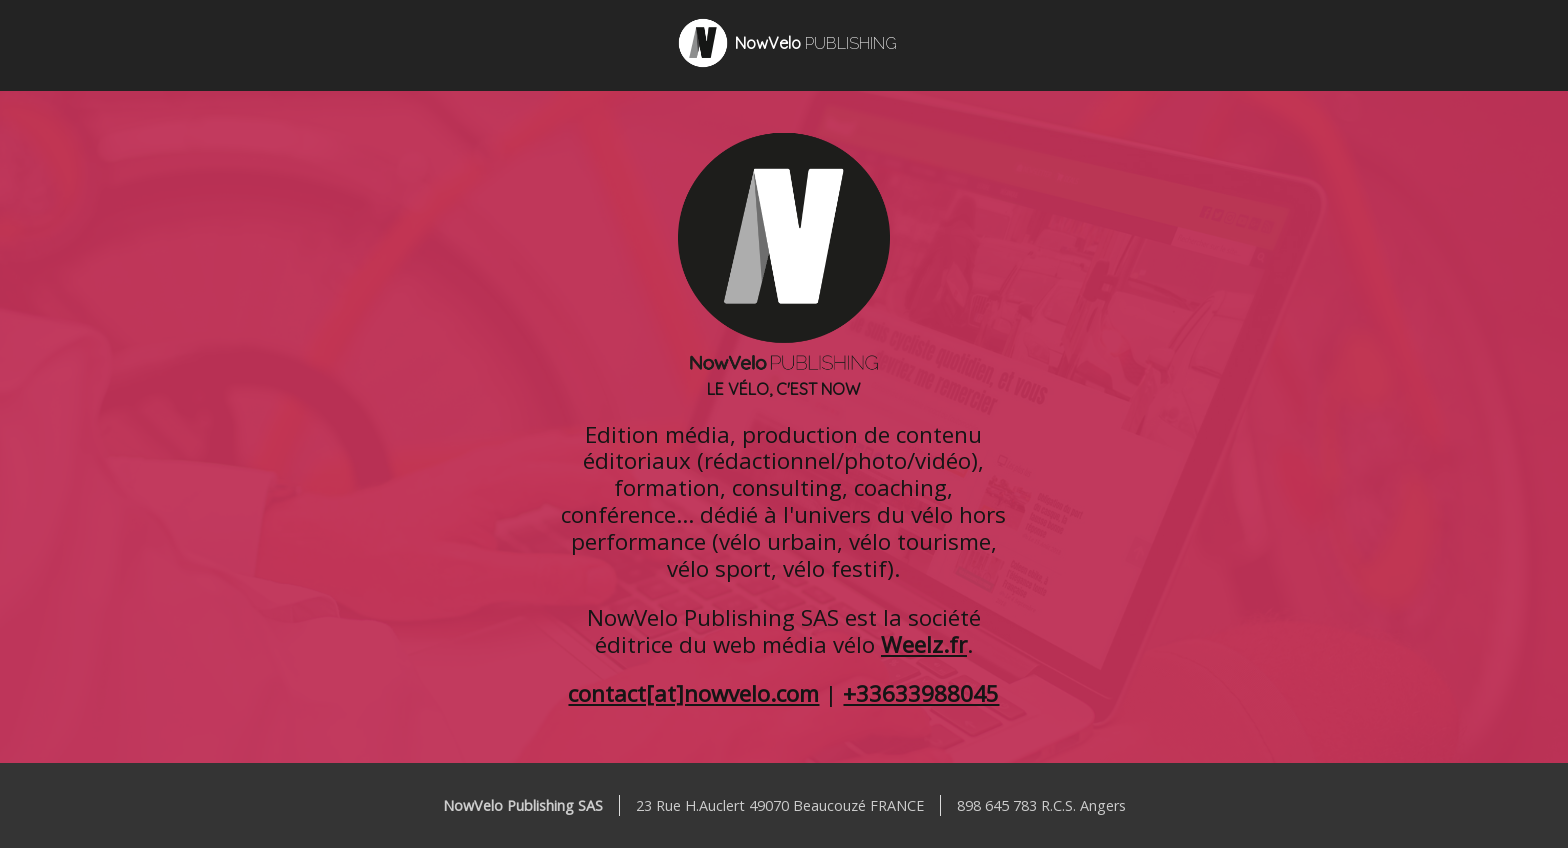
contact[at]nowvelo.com (693, 693)
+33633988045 (921, 693)
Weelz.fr (924, 644)
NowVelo (816, 43)
